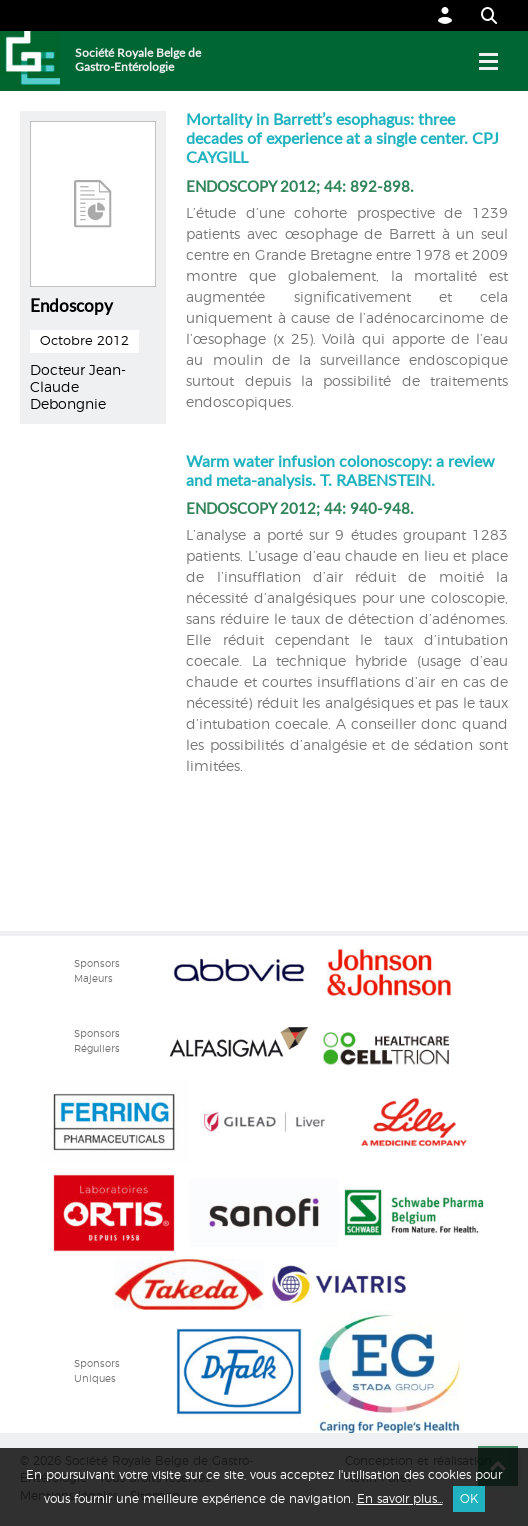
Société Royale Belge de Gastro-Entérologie (138, 60)
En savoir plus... (400, 1499)
